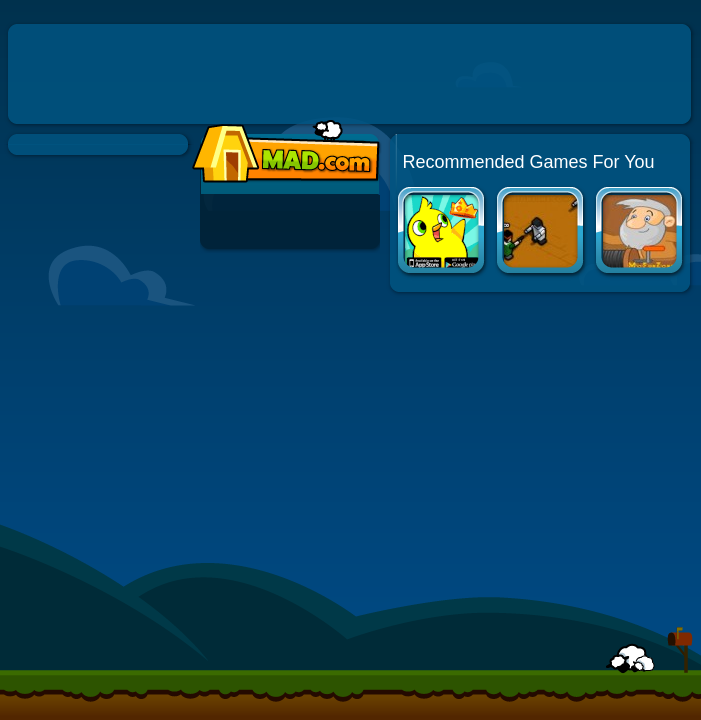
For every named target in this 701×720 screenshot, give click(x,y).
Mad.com (281, 152)
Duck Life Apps (442, 232)
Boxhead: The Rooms (541, 232)
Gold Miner (640, 232)
